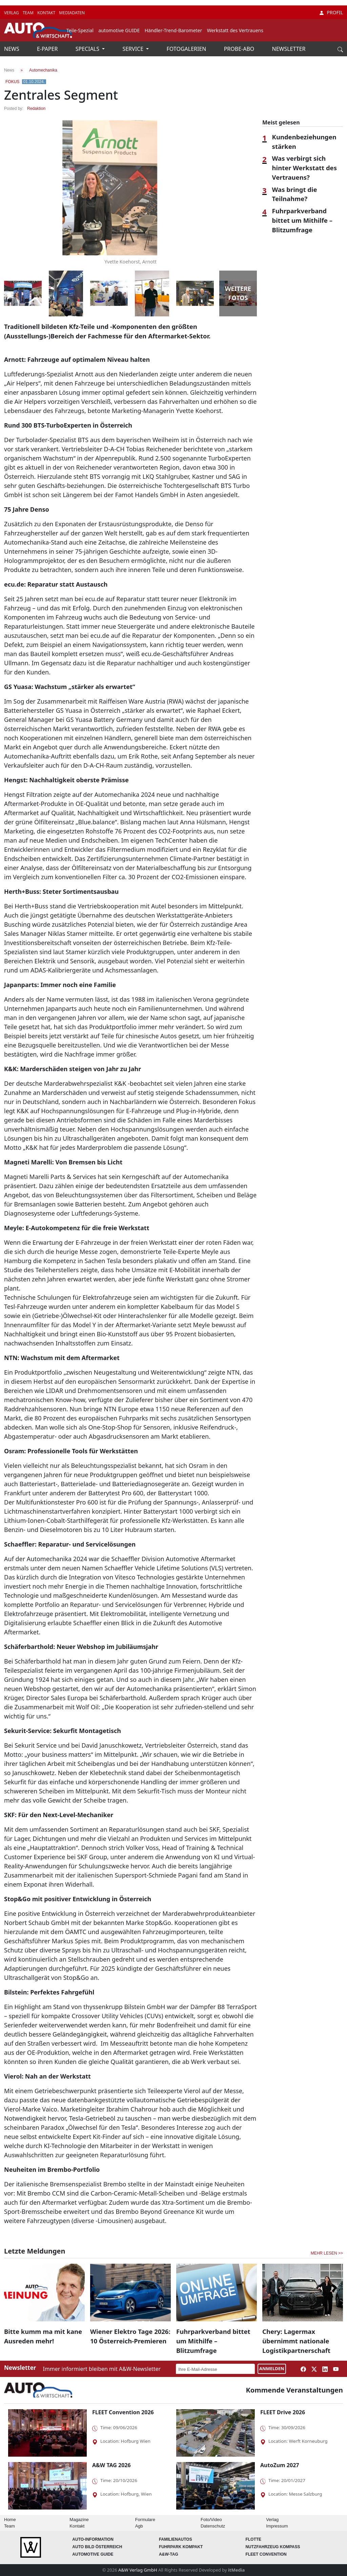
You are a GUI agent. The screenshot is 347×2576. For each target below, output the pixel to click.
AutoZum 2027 (279, 2465)
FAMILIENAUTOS (175, 2539)
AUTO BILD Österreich (97, 2546)
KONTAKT (46, 13)
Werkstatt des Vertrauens (235, 30)
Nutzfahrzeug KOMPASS (272, 2546)
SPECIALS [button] (88, 49)
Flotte (253, 2539)
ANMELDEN (271, 2368)
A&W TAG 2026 (111, 2465)
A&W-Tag (168, 2554)
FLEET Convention (265, 2554)
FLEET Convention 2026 (123, 2412)
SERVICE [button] (133, 49)
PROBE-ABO (240, 49)
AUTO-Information (93, 2539)
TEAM (29, 13)
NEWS (12, 49)
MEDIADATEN (72, 13)
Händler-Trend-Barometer (173, 30)
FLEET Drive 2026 (282, 2412)
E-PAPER (48, 49)
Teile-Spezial (80, 30)
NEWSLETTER (289, 49)
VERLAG (12, 13)
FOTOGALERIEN (187, 49)
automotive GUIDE (119, 30)
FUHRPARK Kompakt (181, 2546)
